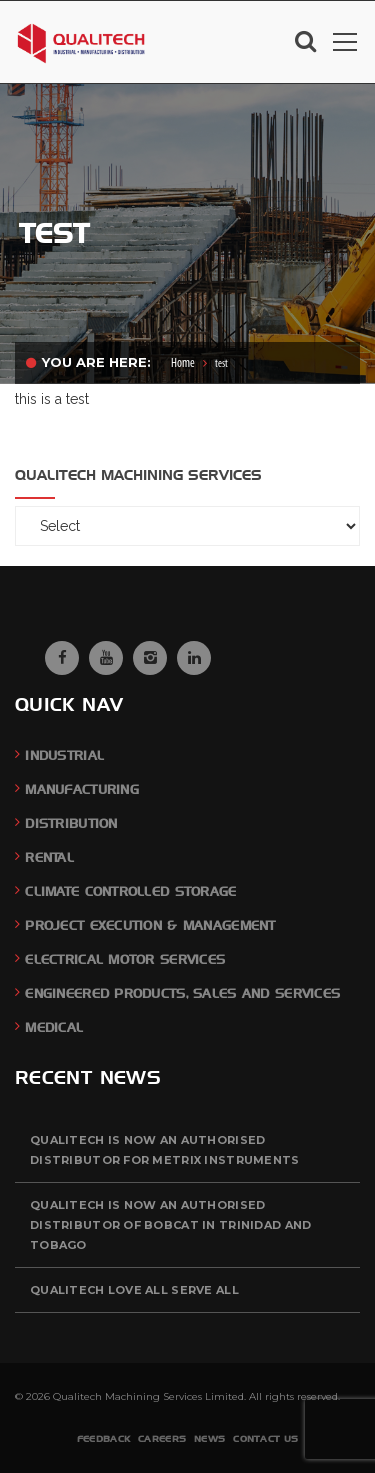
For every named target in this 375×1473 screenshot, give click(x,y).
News (209, 1438)
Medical (54, 1027)
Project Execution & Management (150, 925)
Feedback (103, 1438)
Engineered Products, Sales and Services (182, 993)
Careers (162, 1438)
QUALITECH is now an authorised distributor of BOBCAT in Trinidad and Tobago (170, 1225)
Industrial (64, 755)
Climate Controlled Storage (130, 891)
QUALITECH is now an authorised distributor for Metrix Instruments (165, 1150)
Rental (49, 857)
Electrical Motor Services (125, 959)
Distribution (71, 823)
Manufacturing (82, 789)
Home (183, 363)
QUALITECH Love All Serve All (134, 1290)
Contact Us (265, 1438)
